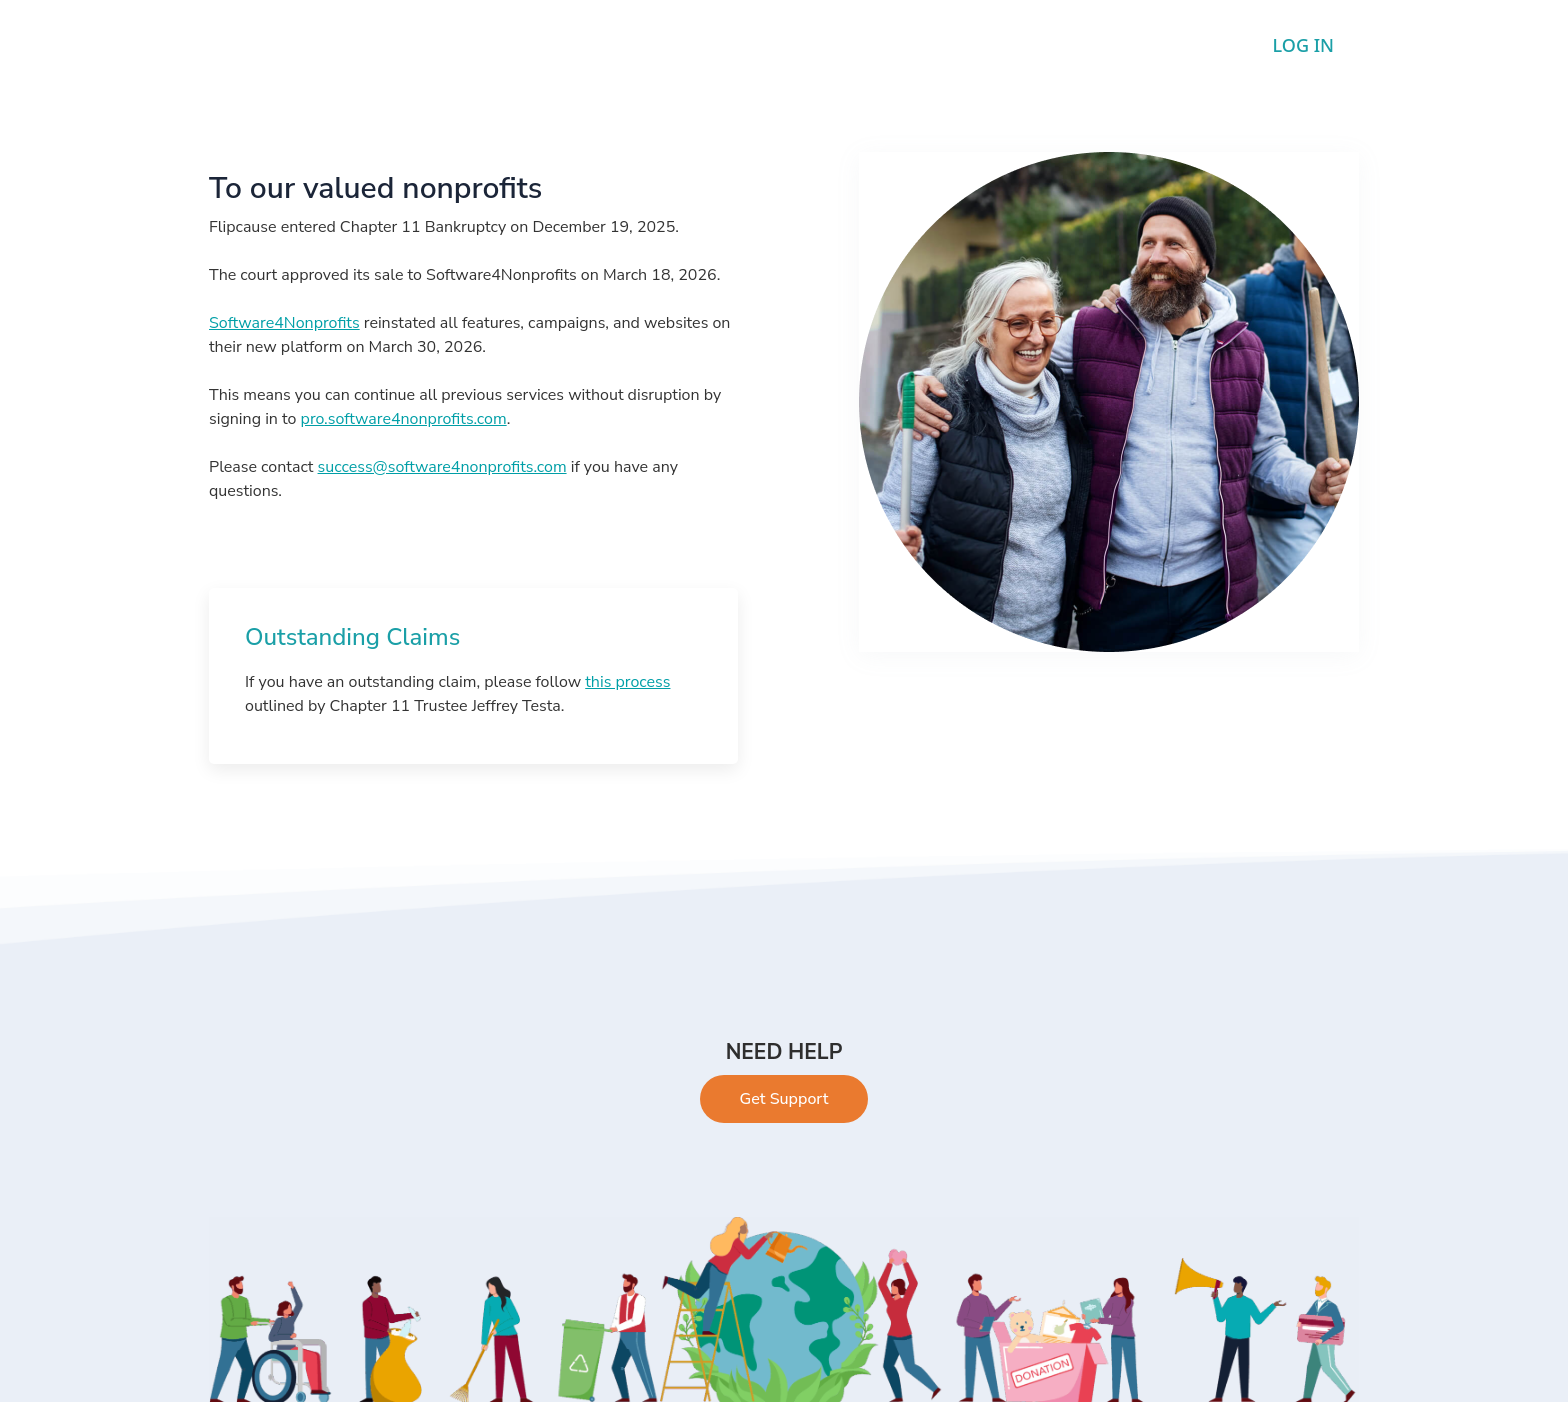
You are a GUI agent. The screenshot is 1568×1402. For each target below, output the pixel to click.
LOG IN (1303, 45)
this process (627, 682)
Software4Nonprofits (284, 323)
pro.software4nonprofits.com (404, 419)
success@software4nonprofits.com (442, 467)
